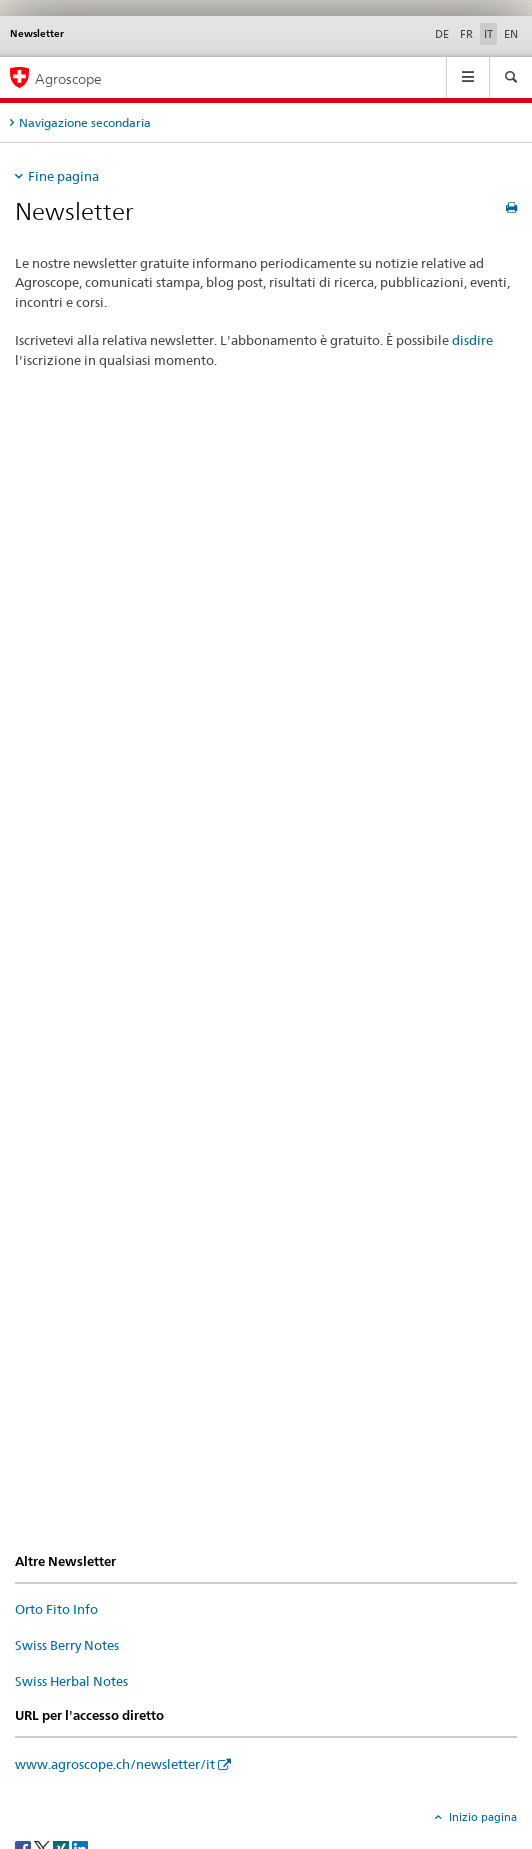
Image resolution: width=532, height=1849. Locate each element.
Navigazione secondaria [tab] (85, 122)
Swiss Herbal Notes (71, 1681)
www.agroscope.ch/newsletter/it (115, 1764)
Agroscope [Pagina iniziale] (68, 78)
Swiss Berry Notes (67, 1645)
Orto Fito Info (56, 1609)
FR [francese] (466, 34)
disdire (472, 340)
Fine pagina (63, 176)
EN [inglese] (511, 34)
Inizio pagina (481, 1817)
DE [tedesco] (442, 34)
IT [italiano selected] (488, 34)
